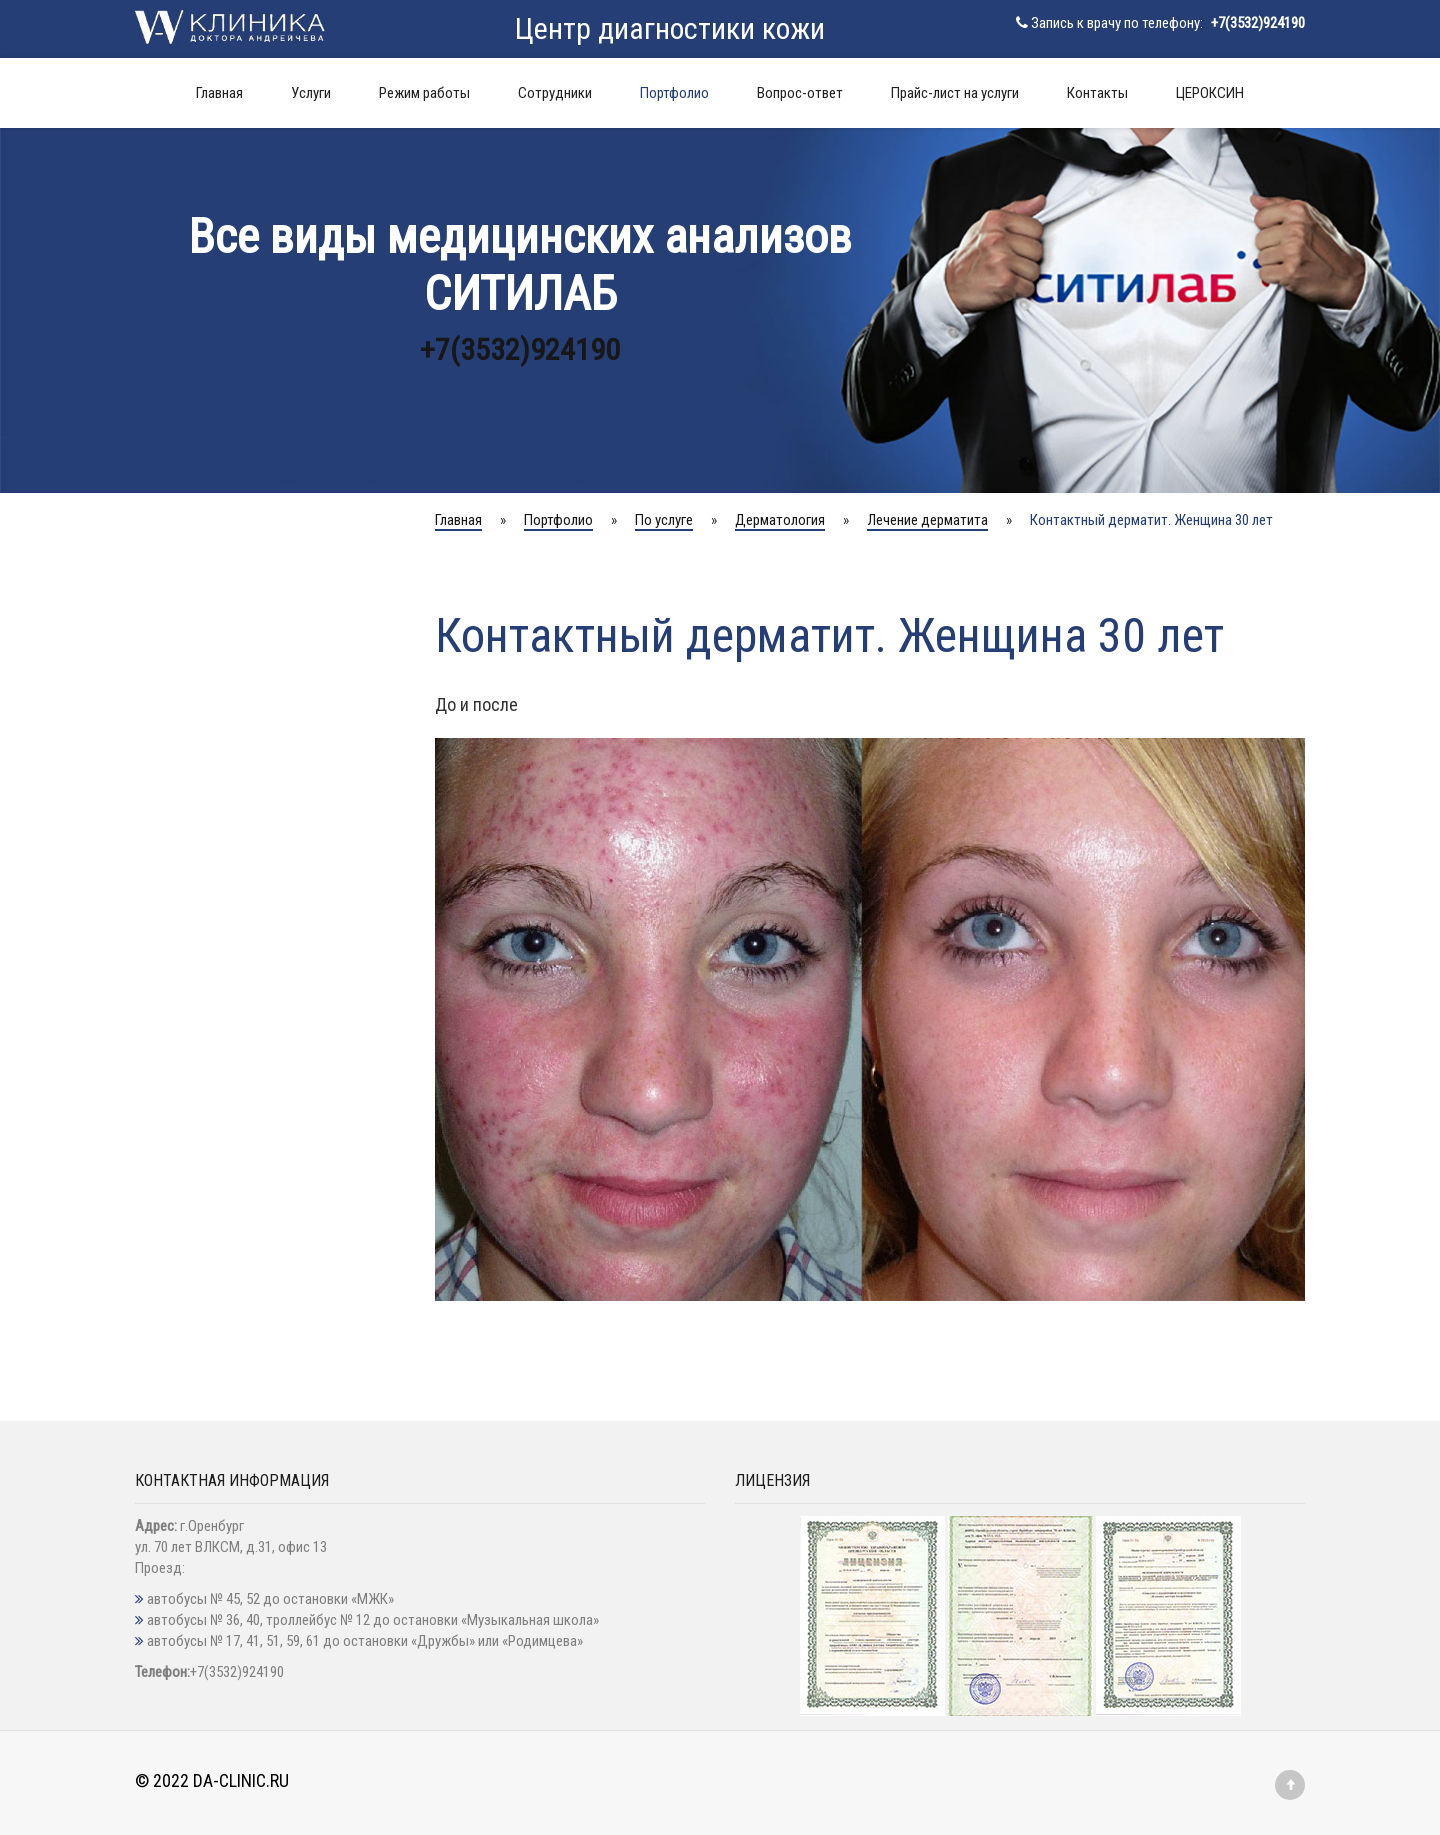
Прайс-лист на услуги (955, 93)
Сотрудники (555, 93)
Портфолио (674, 93)
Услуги (311, 93)
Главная (219, 93)
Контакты (1097, 93)
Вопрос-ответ (800, 93)
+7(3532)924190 (1258, 23)
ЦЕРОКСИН (1210, 93)
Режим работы (424, 93)
